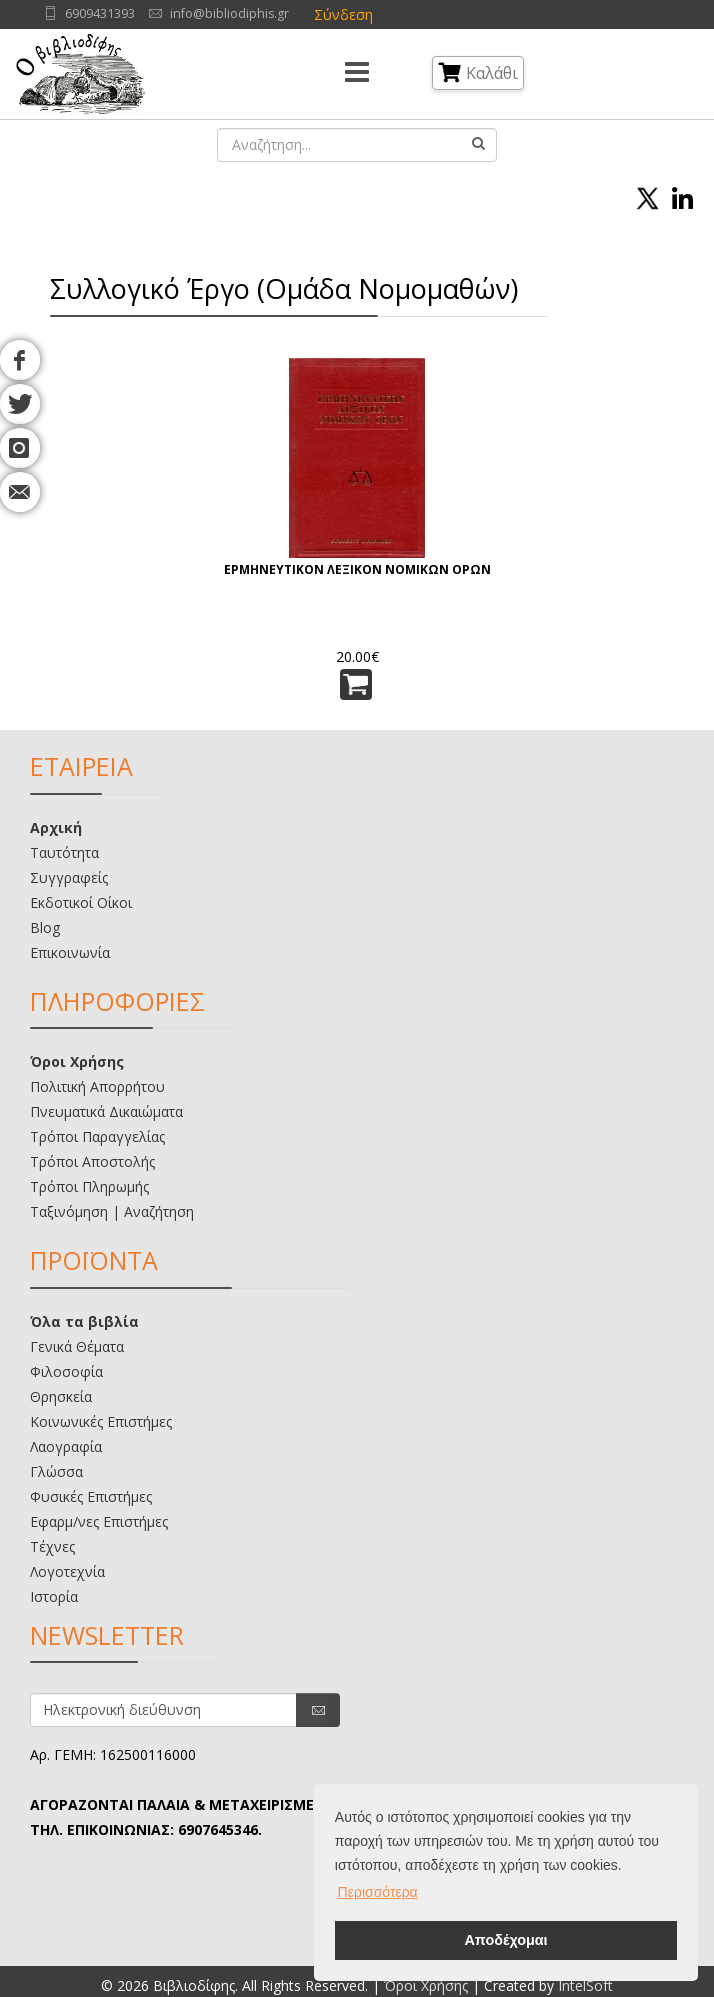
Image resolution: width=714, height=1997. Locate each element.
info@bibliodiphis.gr (229, 13)
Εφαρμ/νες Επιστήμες (99, 1521)
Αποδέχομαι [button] (505, 1940)
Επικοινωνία (70, 952)
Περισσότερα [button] (378, 1892)
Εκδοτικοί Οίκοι (81, 902)
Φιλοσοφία (66, 1371)
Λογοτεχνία (67, 1571)
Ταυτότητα (64, 852)
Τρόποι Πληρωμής (89, 1186)
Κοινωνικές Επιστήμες (101, 1421)
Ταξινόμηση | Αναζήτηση (112, 1211)
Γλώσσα (56, 1471)
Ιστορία (54, 1596)
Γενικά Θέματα (77, 1346)
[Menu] (357, 74)
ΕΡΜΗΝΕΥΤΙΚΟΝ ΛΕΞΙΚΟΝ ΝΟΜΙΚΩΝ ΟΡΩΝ (357, 570)
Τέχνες (52, 1546)
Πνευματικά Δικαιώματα (106, 1111)
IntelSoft (585, 1985)
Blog (45, 927)
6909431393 (100, 13)
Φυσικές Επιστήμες (91, 1496)
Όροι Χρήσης (77, 1061)
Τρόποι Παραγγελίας (97, 1136)
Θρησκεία (61, 1396)
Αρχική (56, 827)
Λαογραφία (66, 1446)
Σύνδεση (343, 14)
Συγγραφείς (69, 877)
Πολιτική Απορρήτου (97, 1086)
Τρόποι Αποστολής (92, 1161)
